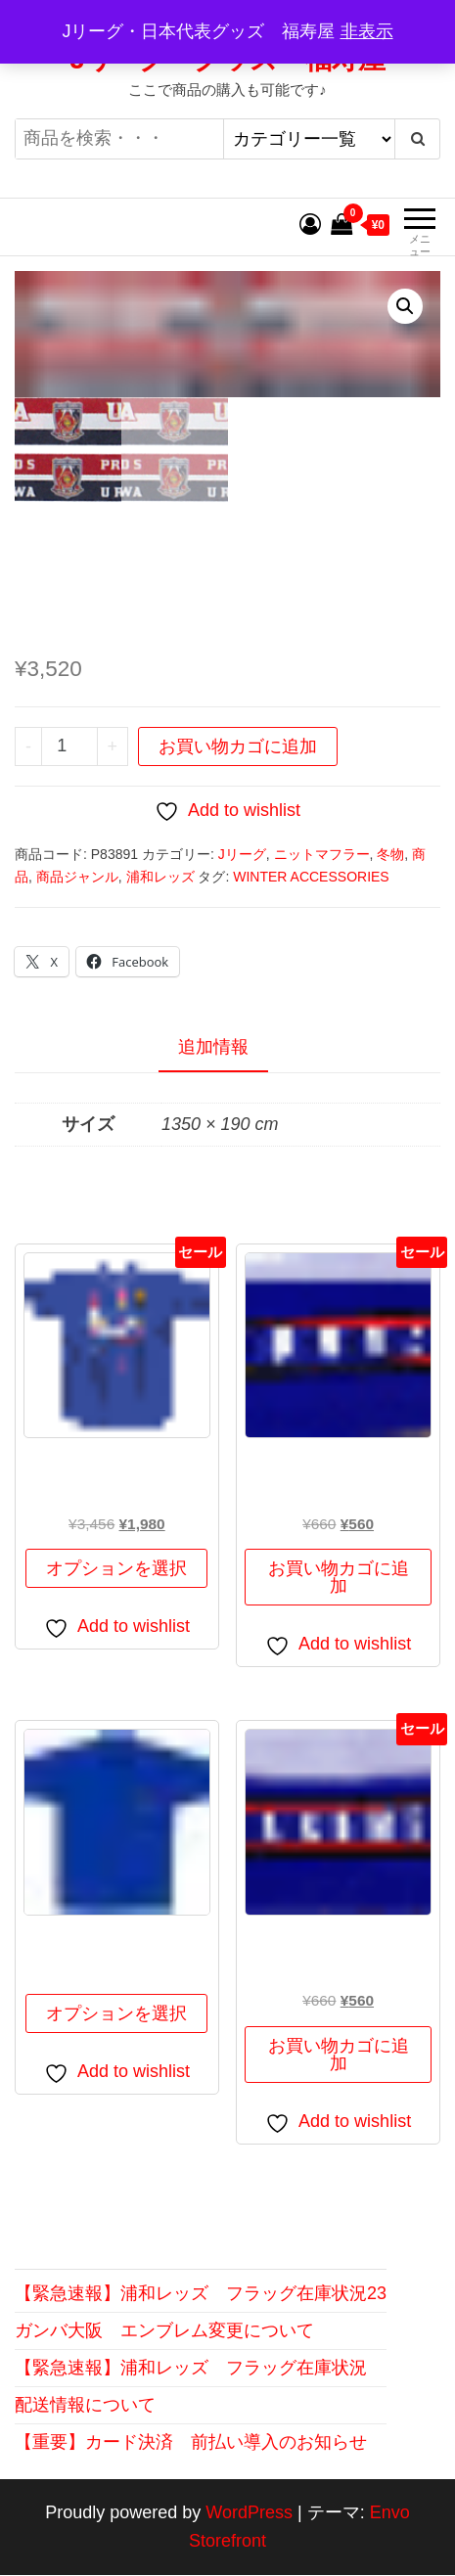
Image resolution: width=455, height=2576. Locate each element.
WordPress (249, 2514)
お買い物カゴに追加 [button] (338, 1579)
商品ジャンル (77, 877)
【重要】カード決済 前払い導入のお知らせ (191, 2443)
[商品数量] (69, 747)
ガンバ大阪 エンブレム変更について (164, 2332)
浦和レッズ (160, 877)
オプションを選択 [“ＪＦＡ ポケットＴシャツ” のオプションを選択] (116, 2015)
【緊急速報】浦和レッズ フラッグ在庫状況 (191, 2368)
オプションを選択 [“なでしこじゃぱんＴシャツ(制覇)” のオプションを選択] (116, 1570)
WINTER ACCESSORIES (310, 877)
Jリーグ (242, 856)
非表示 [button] (367, 31)
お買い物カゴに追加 (238, 747)
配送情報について (85, 2406)
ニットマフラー (322, 856)
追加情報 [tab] (213, 1048)
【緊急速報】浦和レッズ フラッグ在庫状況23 (201, 2295)
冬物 (390, 856)
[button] (405, 306)
